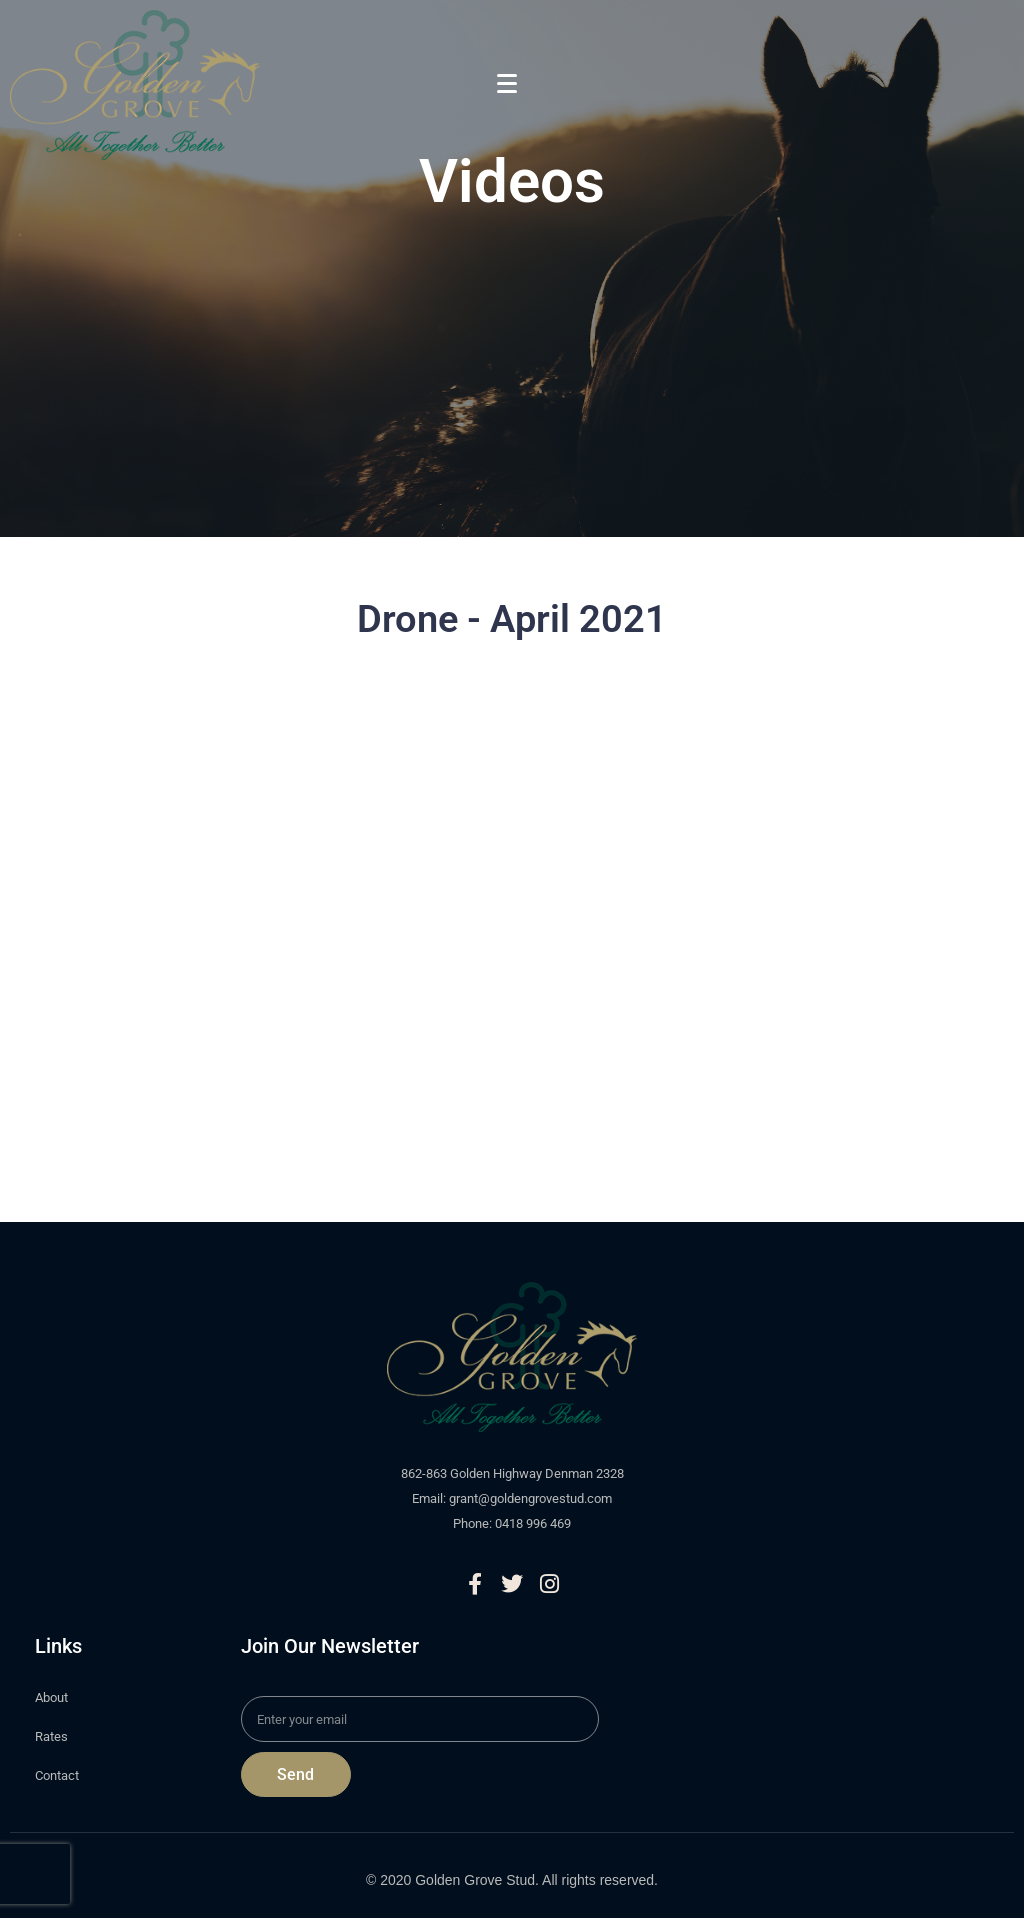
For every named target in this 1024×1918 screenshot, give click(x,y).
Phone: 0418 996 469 (512, 1523)
